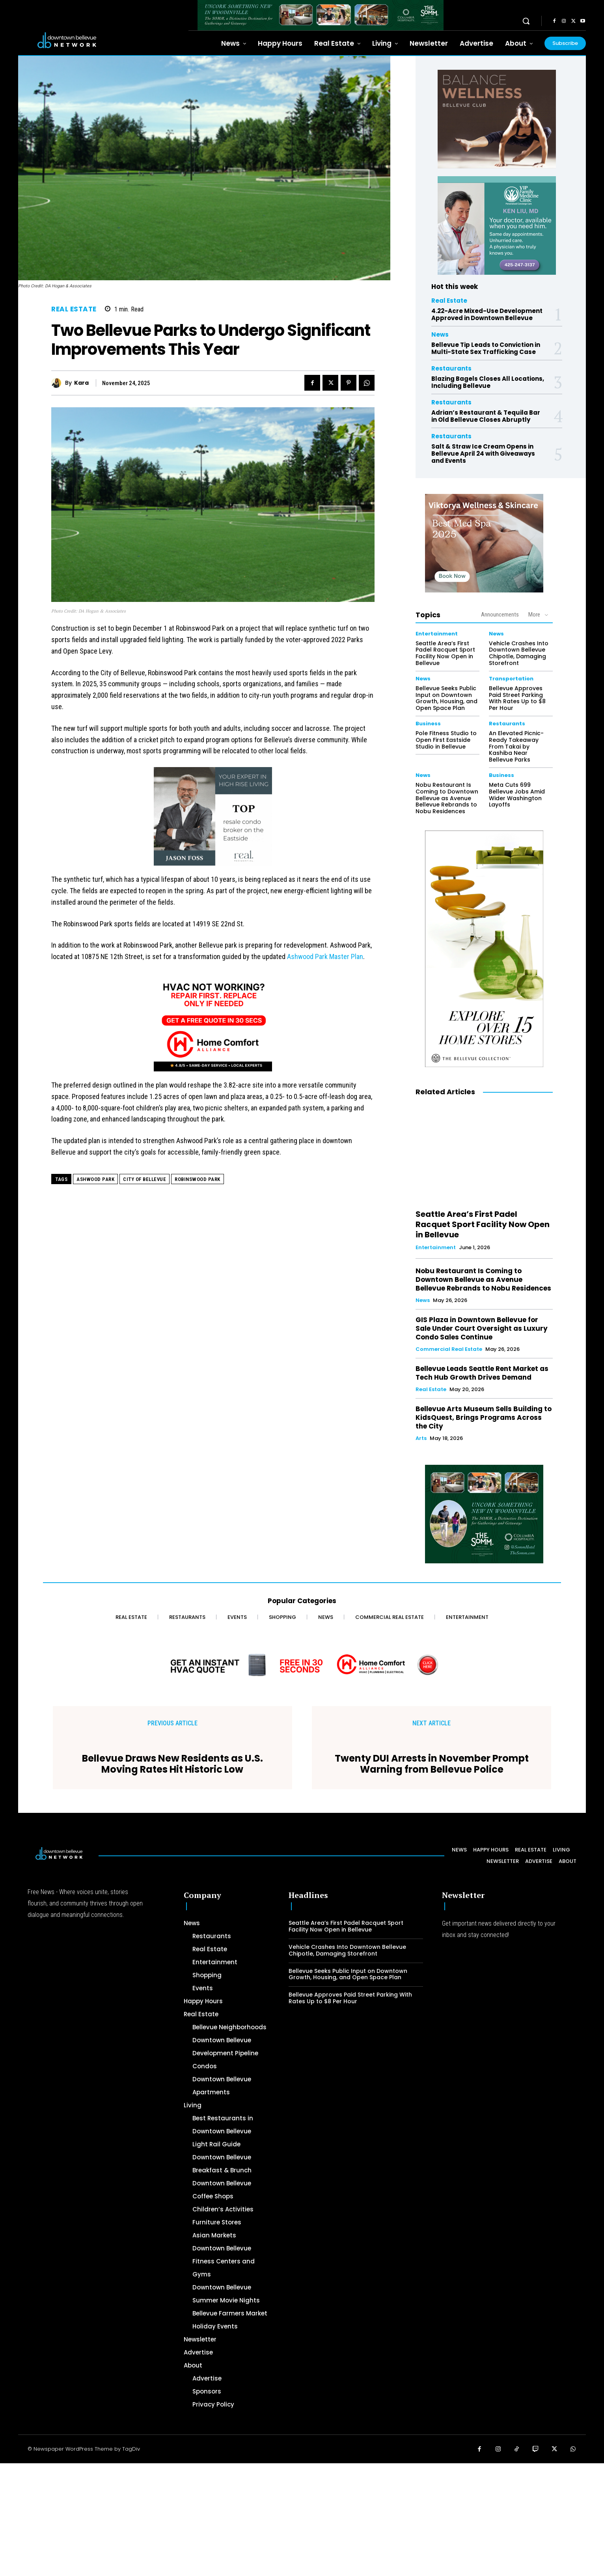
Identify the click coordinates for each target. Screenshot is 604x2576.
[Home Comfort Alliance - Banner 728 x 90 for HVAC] (302, 1664)
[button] (525, 20)
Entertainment (437, 633)
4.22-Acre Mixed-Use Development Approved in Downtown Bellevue (486, 314)
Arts (421, 1438)
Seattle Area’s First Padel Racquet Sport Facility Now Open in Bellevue (445, 653)
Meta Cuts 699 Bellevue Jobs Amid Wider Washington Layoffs (517, 794)
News (440, 334)
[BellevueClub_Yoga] (496, 119)
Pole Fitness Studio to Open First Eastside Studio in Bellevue (446, 740)
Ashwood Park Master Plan (325, 956)
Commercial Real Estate (449, 1349)
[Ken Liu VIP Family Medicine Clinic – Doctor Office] (496, 225)
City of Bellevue (144, 1179)
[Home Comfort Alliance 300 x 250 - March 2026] (213, 1026)
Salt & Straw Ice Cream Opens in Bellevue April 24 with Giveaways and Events (483, 453)
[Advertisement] (236, 2518)
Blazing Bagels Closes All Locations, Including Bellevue (487, 382)
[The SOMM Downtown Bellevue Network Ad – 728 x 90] (321, 15)
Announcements (500, 614)
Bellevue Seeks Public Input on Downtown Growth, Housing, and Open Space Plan (446, 698)
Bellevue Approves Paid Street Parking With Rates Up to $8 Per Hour (517, 698)
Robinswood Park (197, 1179)
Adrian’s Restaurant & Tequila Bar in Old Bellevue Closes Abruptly (485, 416)
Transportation (511, 678)
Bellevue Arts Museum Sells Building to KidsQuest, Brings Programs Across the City (484, 1417)
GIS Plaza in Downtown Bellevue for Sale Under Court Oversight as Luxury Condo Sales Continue (482, 1328)
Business (428, 723)
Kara (81, 383)
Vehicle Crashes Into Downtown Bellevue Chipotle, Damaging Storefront (518, 653)
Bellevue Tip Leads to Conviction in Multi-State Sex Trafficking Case (485, 348)
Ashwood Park (95, 1179)
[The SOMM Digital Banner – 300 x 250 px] (484, 1514)
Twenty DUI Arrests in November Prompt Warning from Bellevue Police (432, 1764)
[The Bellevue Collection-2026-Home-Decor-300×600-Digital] (484, 949)
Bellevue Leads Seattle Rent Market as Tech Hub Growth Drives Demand (482, 1373)
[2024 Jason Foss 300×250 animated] (213, 820)
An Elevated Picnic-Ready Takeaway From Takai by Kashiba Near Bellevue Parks (516, 746)
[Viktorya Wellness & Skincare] (484, 543)
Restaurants (451, 368)
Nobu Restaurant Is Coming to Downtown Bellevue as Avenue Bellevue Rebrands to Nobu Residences (447, 798)
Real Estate (74, 309)
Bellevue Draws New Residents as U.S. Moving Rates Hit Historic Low (172, 1764)
